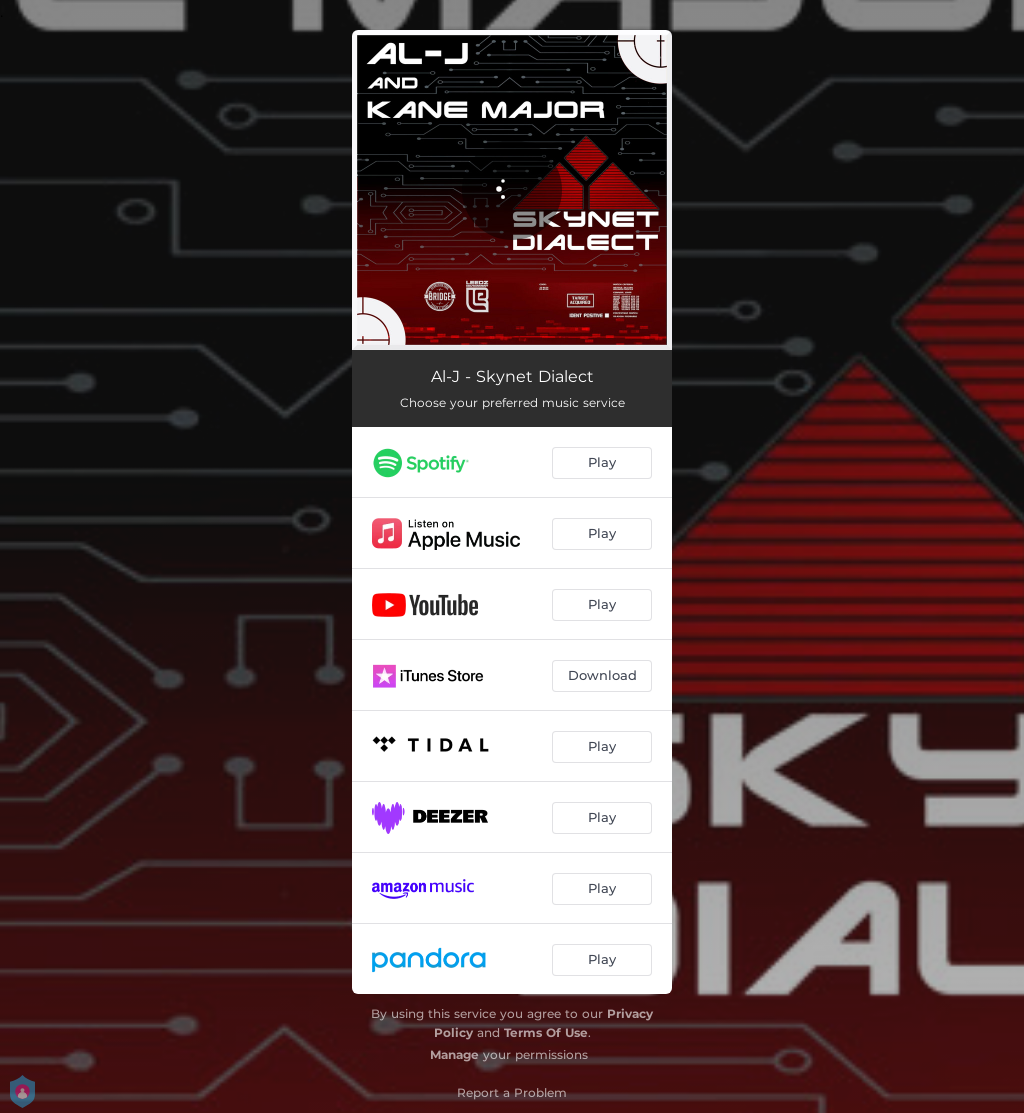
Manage (454, 1054)
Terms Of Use (546, 1032)
